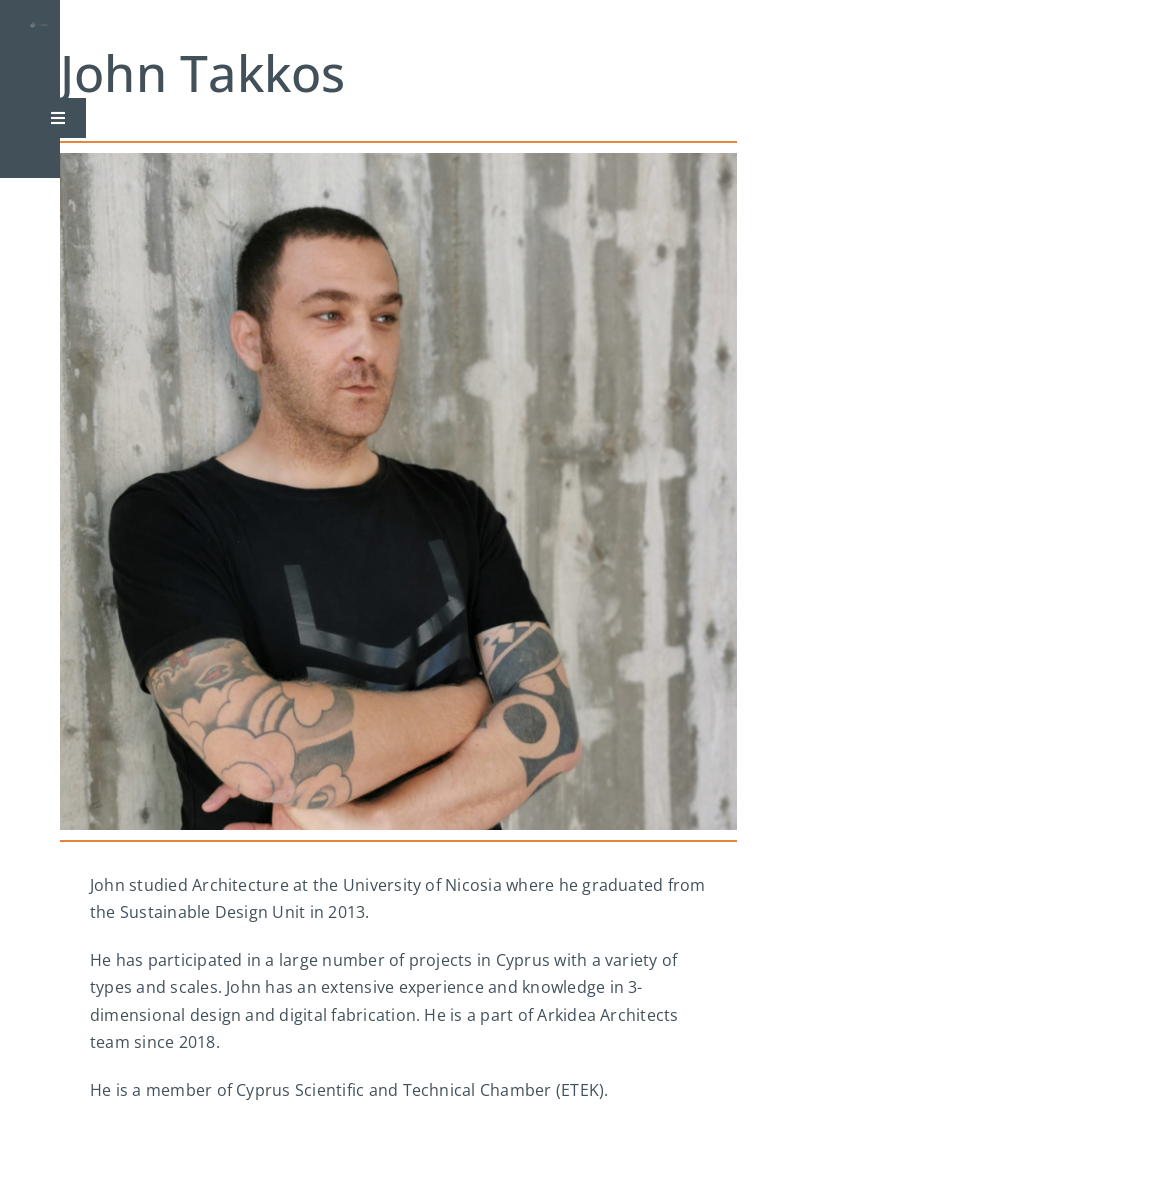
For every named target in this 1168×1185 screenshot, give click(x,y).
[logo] (39, 30)
